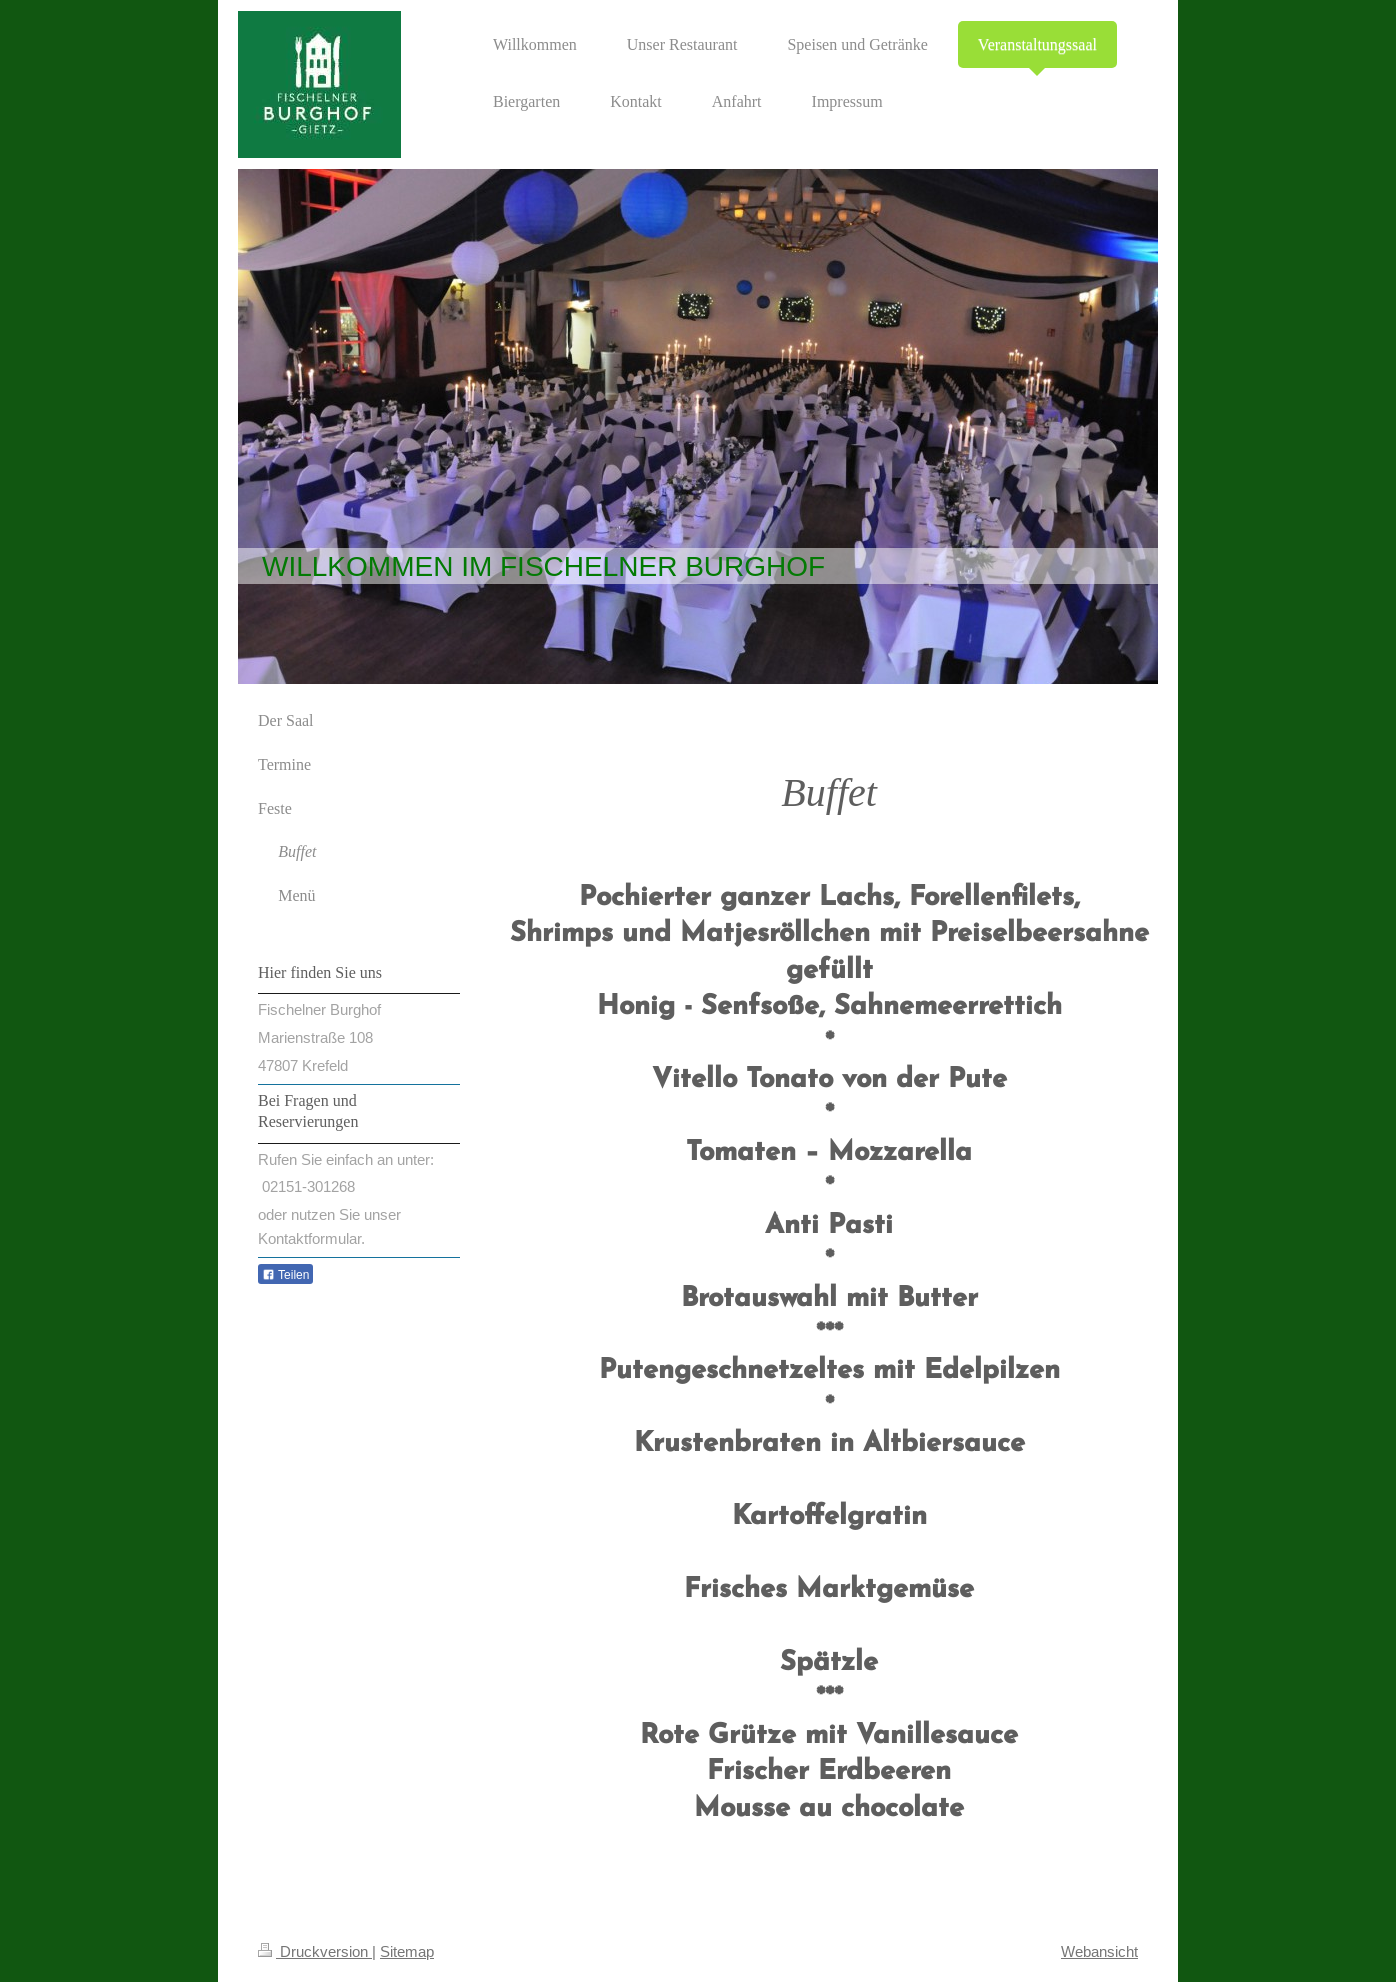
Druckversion (315, 1951)
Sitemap (407, 1951)
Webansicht (1099, 1951)
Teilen (285, 1275)
